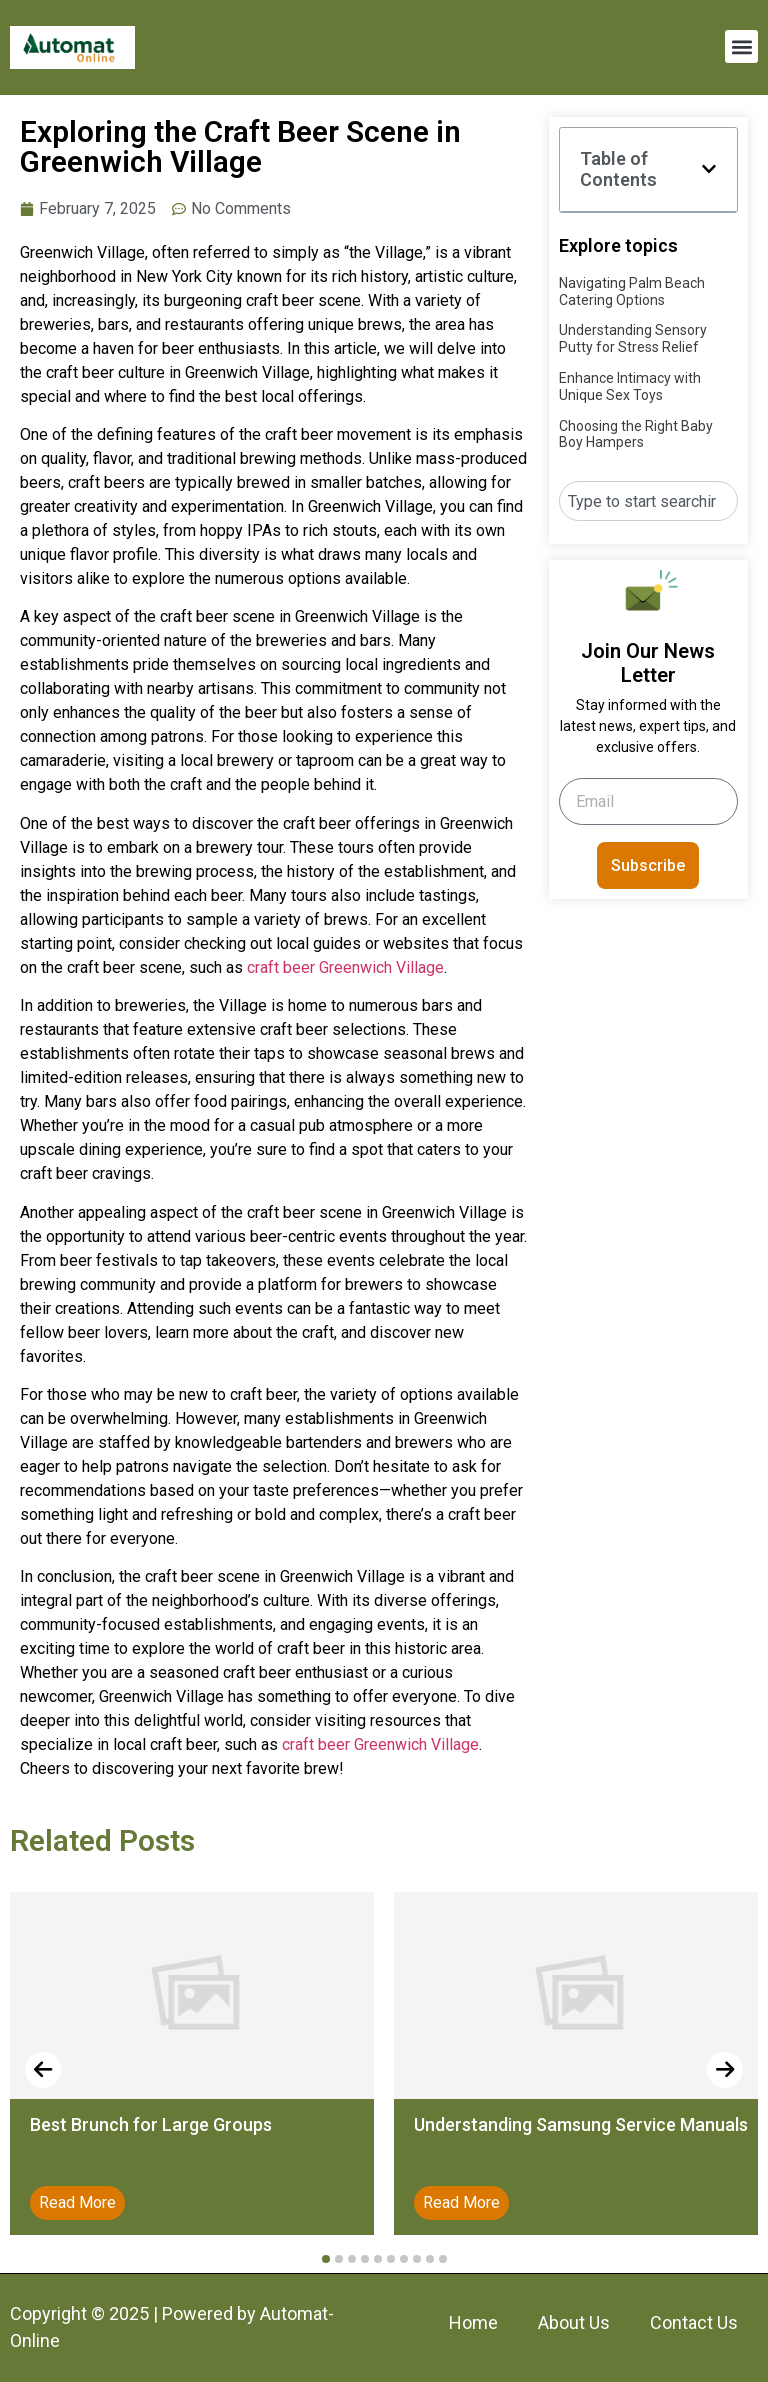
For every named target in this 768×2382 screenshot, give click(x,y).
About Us (574, 2322)
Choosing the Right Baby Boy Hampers (636, 434)
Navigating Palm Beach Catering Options (632, 291)
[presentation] (43, 2070)
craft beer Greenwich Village (345, 967)
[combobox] (648, 501)
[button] (741, 46)
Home (473, 2322)
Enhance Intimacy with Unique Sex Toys (630, 386)
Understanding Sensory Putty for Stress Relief (633, 338)
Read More (77, 2202)
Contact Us (694, 2322)
